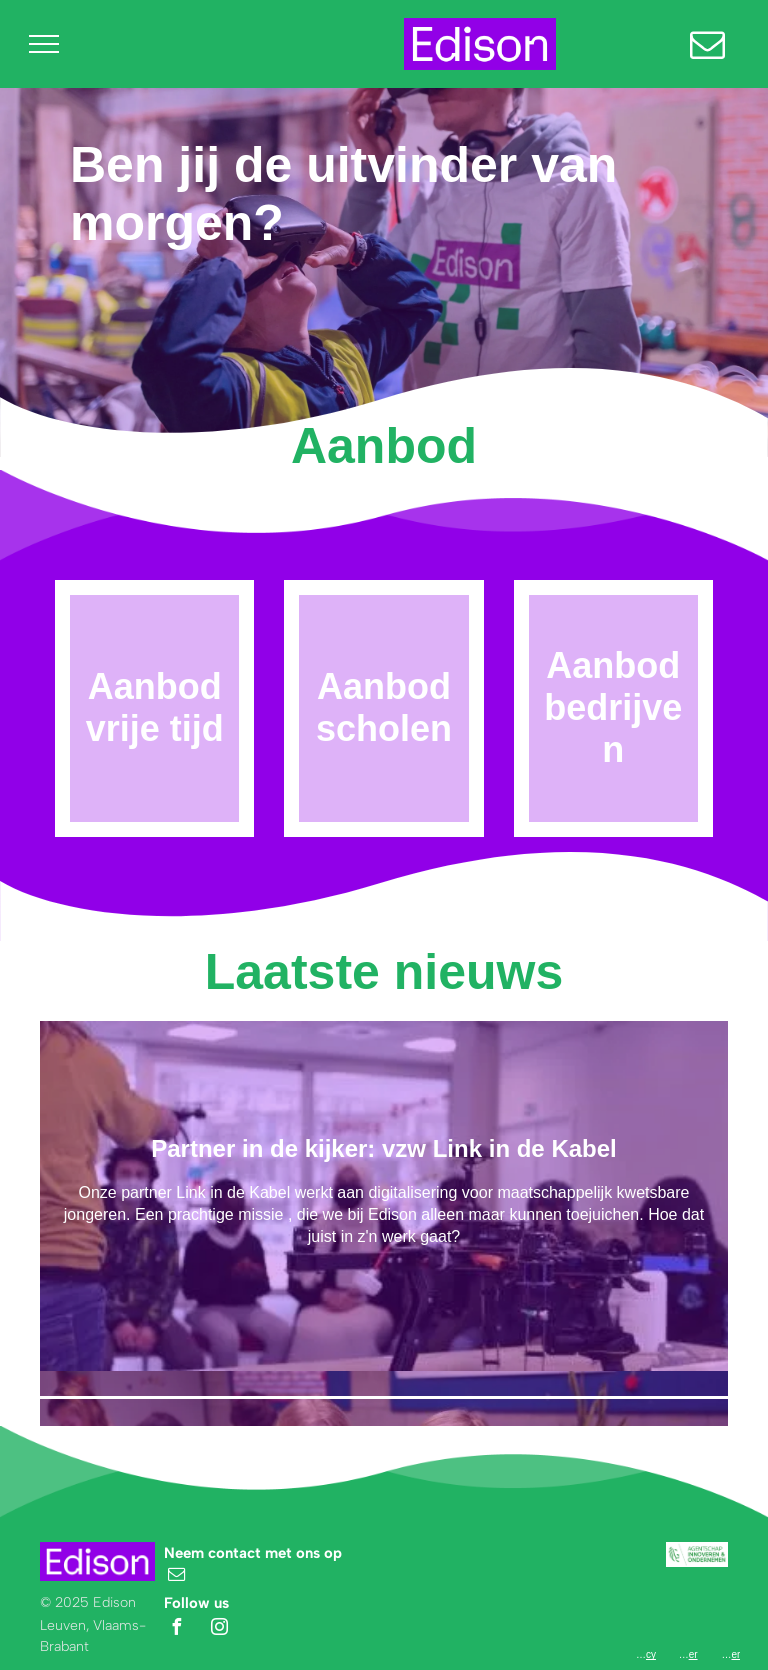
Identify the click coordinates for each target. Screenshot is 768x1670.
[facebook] (177, 1629)
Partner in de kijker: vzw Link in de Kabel (383, 1148)
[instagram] (219, 1629)
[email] (177, 1576)
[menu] (44, 44)
